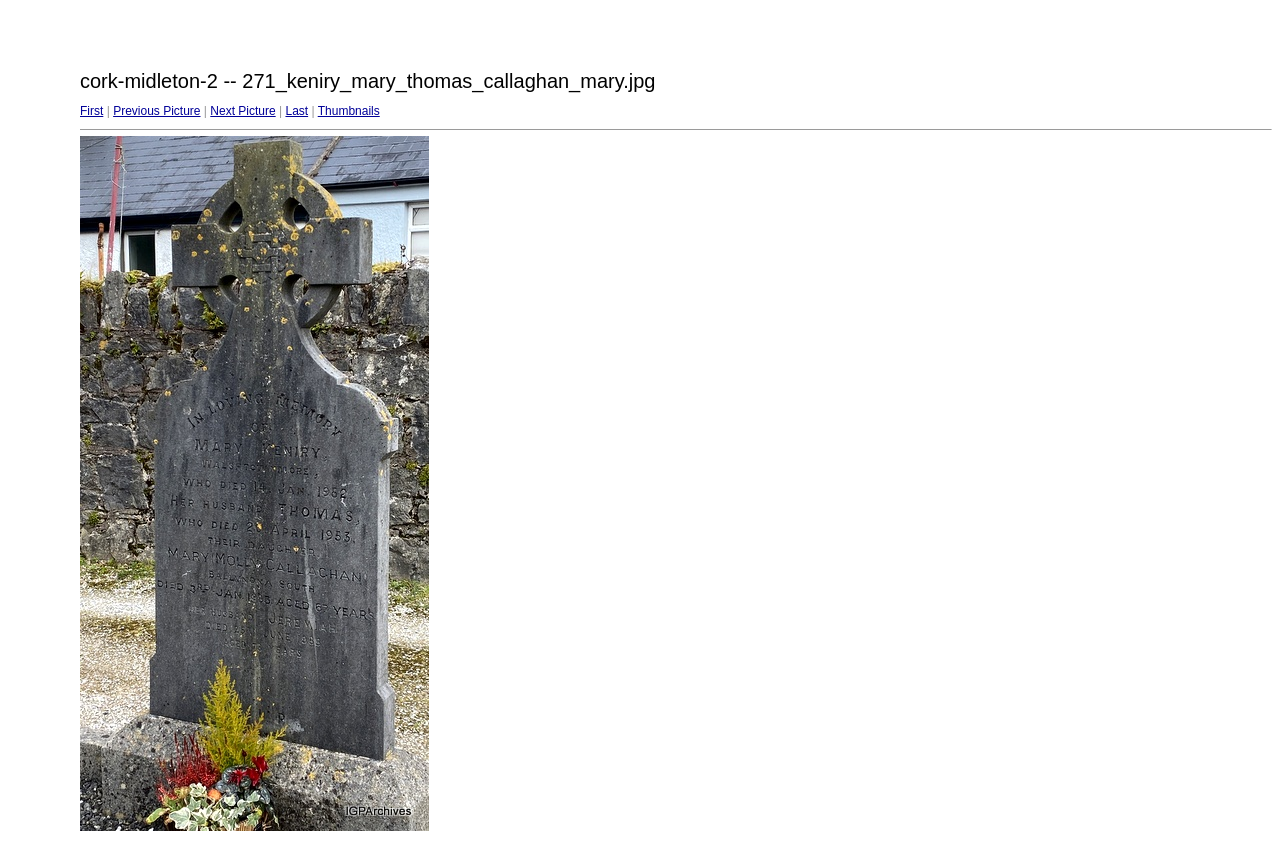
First (91, 111)
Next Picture (242, 111)
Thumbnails (349, 111)
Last (296, 111)
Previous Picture (156, 111)
